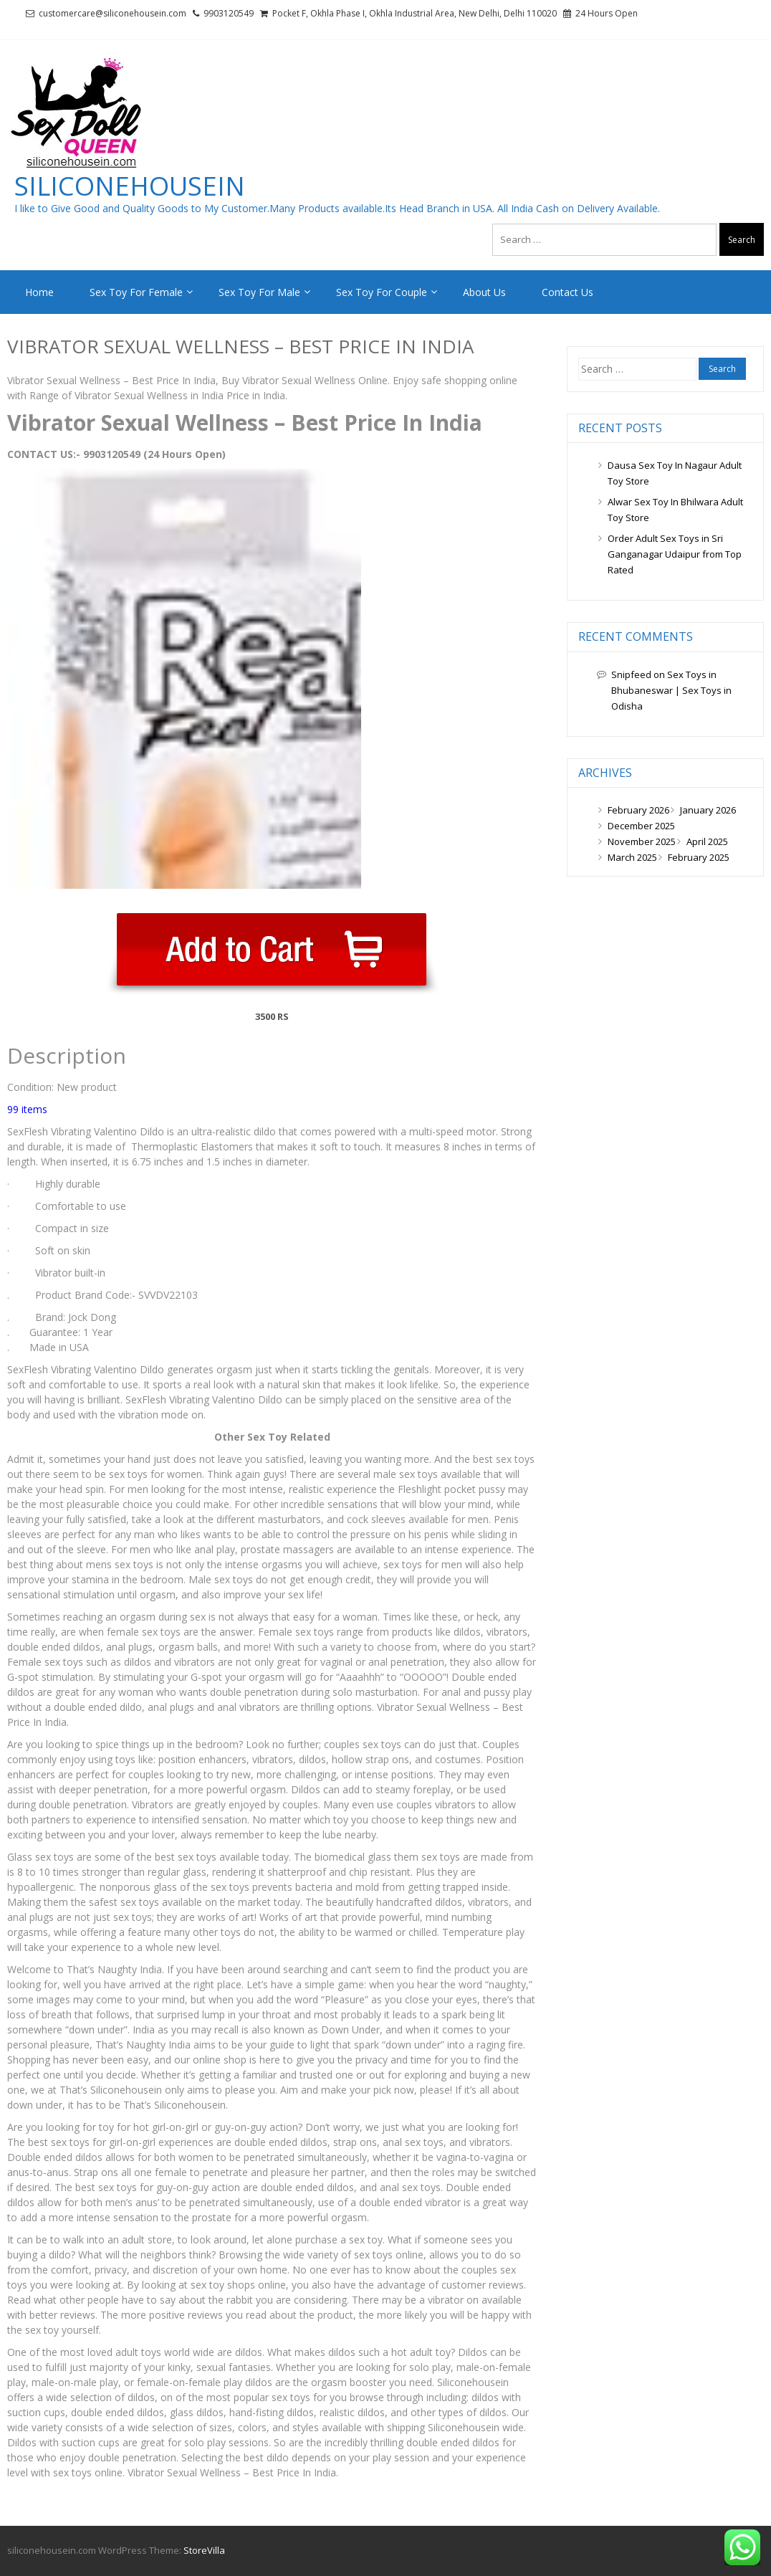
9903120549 (228, 13)
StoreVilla (204, 2550)
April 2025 (707, 841)
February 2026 (638, 809)
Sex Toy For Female (136, 292)
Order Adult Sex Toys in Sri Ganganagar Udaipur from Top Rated (675, 554)
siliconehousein (129, 186)
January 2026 (708, 809)
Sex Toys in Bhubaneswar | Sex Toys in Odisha (671, 690)
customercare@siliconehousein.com (112, 13)
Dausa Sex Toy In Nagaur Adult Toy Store (675, 473)
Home (39, 292)
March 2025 (632, 857)
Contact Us (567, 292)
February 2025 (698, 857)
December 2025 (641, 825)
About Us (484, 292)
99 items (27, 1109)
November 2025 (642, 841)
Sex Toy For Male (259, 292)
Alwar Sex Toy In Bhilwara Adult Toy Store (675, 509)
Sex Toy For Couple (381, 292)
